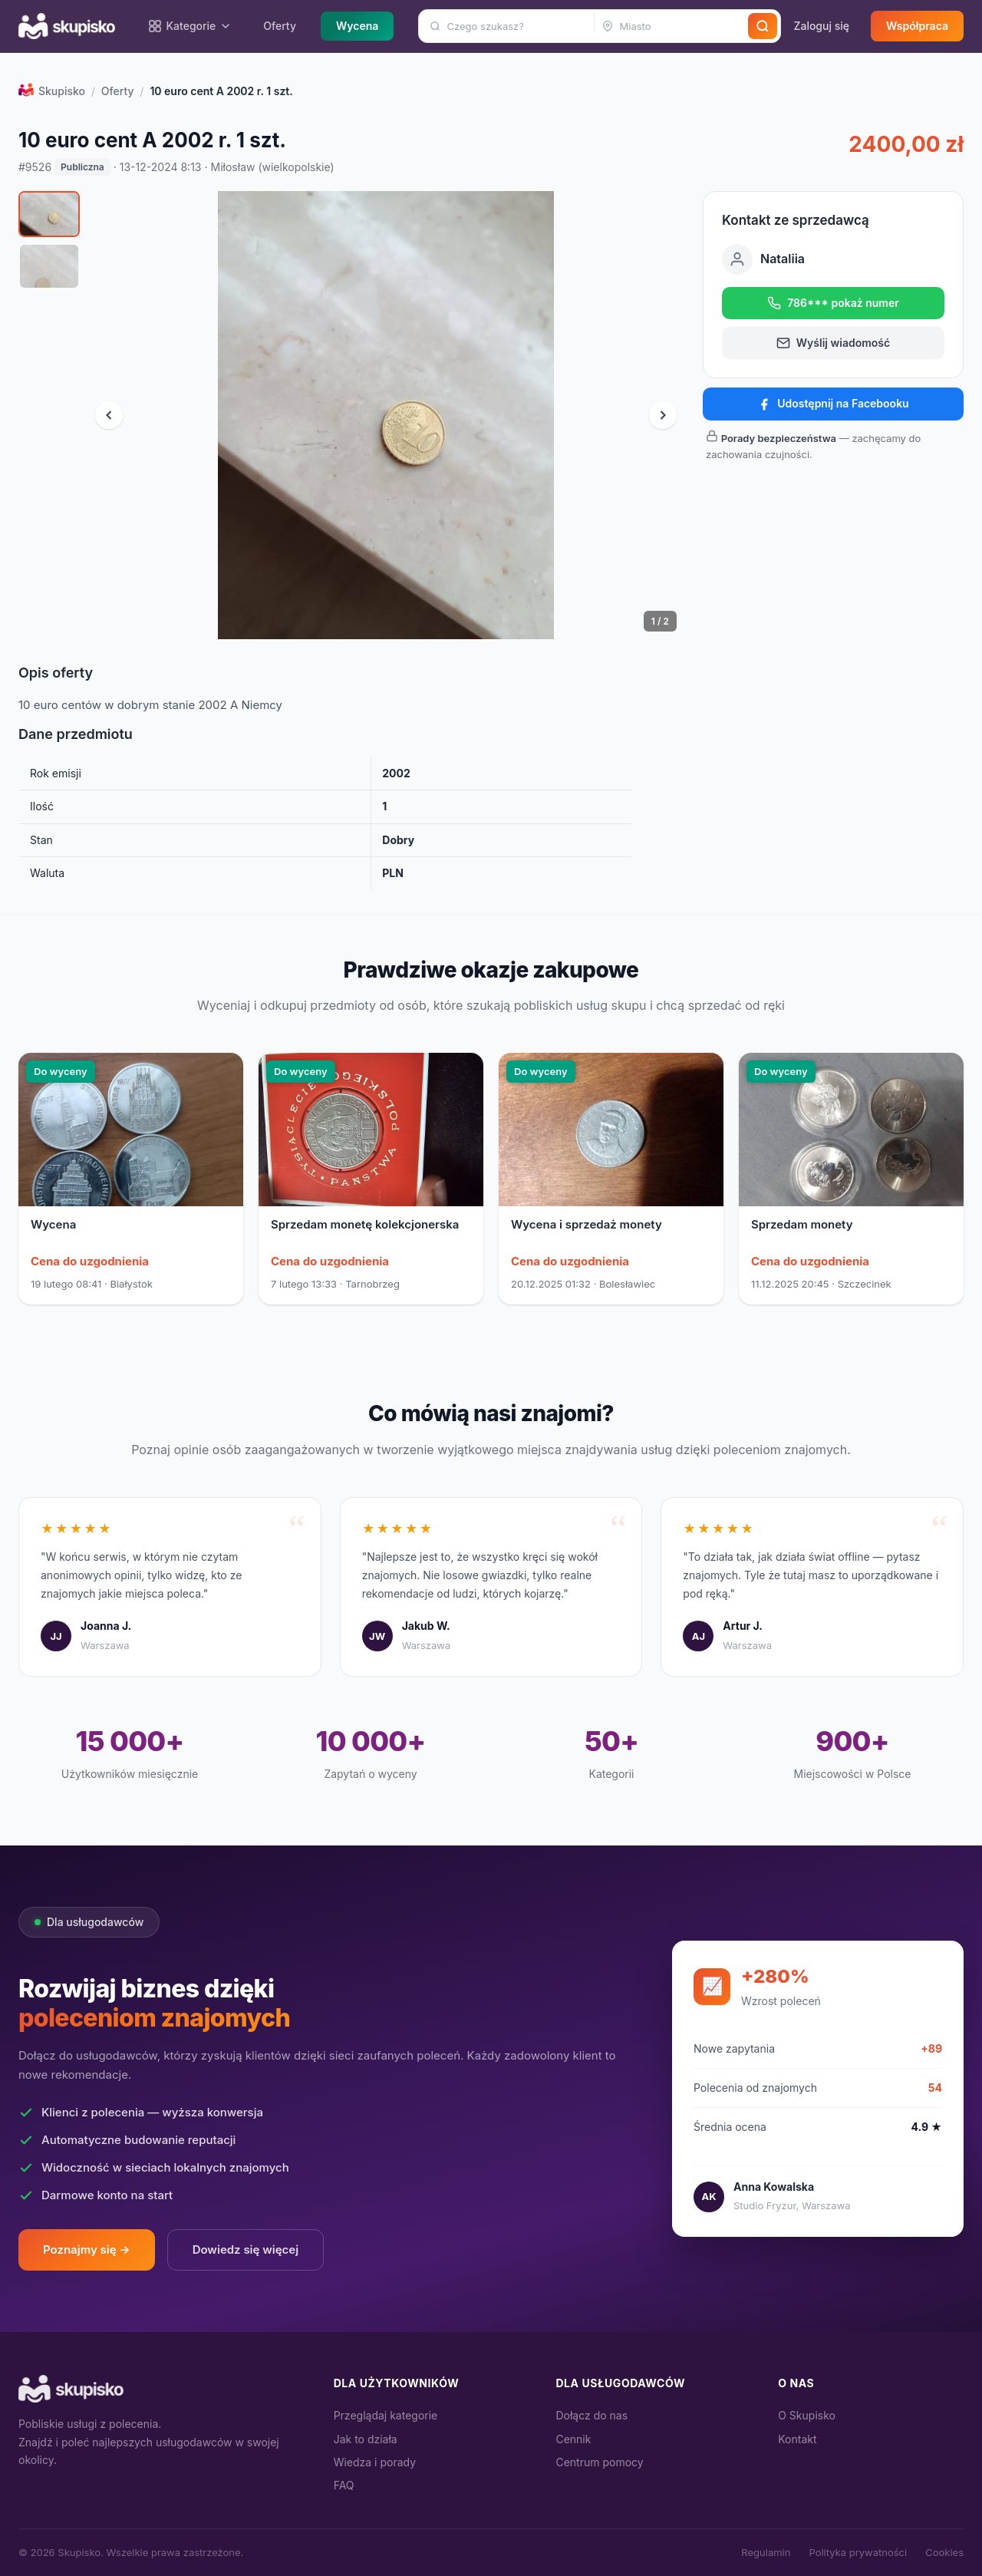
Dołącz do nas (591, 2415)
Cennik (573, 2439)
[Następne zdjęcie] (663, 415)
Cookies (944, 2552)
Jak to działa (365, 2439)
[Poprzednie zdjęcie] (109, 415)
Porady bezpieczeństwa (778, 438)
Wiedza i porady (375, 2462)
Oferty (279, 25)
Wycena (357, 25)
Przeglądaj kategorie (386, 2415)
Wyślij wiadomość (833, 343)
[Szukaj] (762, 26)
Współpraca (917, 25)
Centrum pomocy (599, 2462)
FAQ (344, 2485)
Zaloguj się (821, 25)
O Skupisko (806, 2415)
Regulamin (765, 2552)
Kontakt (797, 2439)
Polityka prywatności (858, 2552)
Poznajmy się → (86, 2249)
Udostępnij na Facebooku (832, 404)
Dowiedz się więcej (246, 2249)
